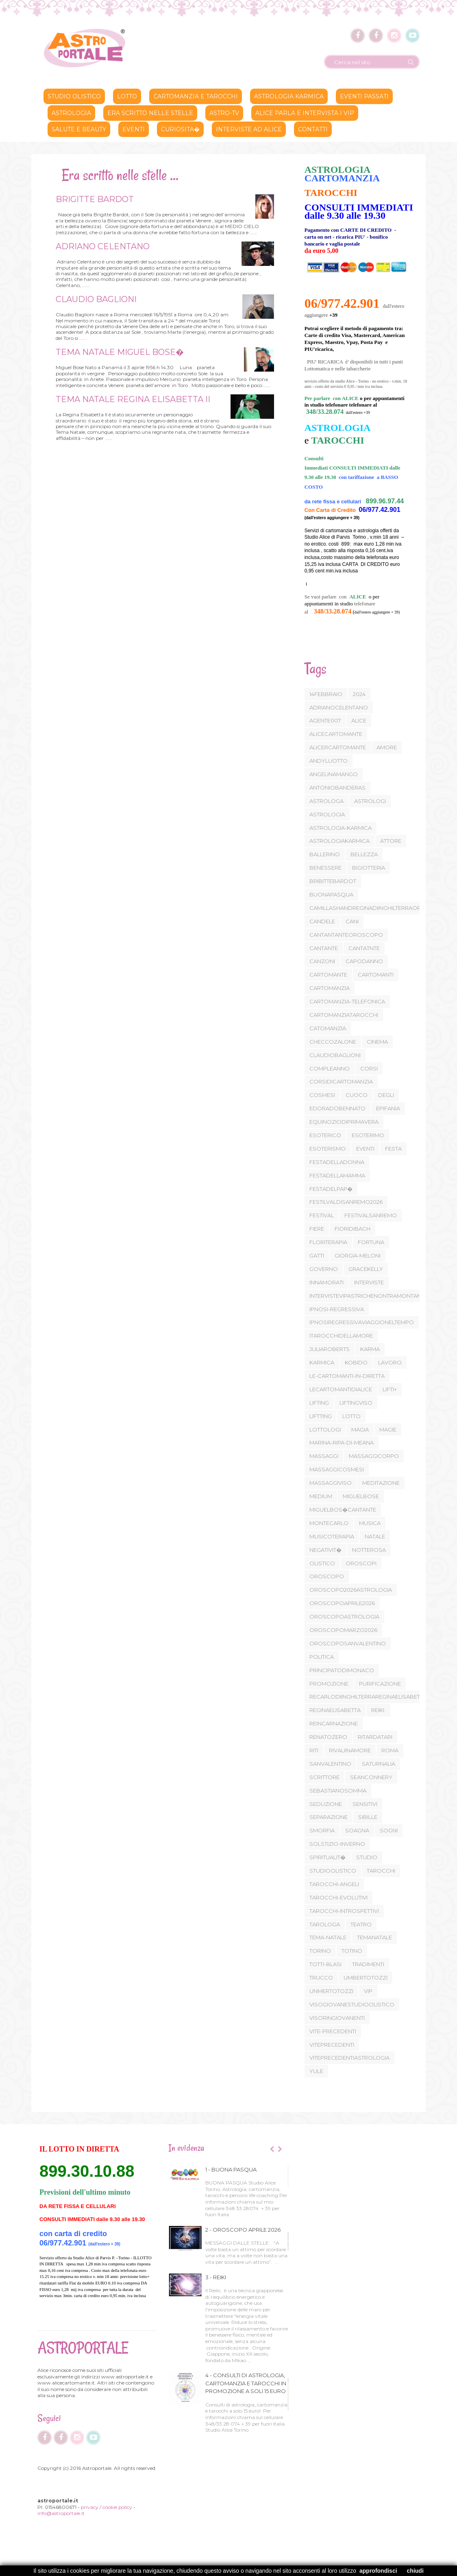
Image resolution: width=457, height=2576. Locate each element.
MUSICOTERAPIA (331, 1536)
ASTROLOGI (370, 801)
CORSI (369, 1068)
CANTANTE (323, 948)
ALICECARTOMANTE (335, 734)
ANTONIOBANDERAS (337, 787)
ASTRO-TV (224, 113)
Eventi (133, 129)
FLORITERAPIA (328, 1242)
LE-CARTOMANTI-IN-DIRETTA (347, 1376)
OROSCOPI (361, 1563)
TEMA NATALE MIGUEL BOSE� (118, 352)
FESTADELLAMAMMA (337, 1175)
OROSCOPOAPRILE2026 (342, 1603)
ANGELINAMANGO (333, 774)
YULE (316, 2071)
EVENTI (365, 1148)
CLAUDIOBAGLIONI (335, 1055)
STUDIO (366, 1857)
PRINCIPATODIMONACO (341, 1670)
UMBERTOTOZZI (365, 1977)
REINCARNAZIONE (333, 1723)
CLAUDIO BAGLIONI (94, 299)
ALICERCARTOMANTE (337, 747)
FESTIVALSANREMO (370, 1215)
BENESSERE (325, 867)
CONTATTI (313, 129)
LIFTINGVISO (355, 1402)
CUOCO (357, 1095)
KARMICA (321, 1362)
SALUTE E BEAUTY (79, 129)
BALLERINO (324, 854)
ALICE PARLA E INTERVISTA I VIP (304, 113)
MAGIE (387, 1429)
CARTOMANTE (328, 974)
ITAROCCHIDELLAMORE (341, 1335)
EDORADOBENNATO (337, 1108)
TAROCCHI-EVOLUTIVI (338, 1897)
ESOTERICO (325, 1135)
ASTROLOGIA (71, 113)
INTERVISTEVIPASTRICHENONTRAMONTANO (367, 1295)
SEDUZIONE (325, 1804)
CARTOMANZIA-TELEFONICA (347, 1001)
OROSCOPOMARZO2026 (343, 1630)
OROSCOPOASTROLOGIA (344, 1616)
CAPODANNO (364, 961)
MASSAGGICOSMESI (336, 1469)
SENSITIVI (365, 1804)
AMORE (386, 747)
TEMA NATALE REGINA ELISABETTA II (131, 399)
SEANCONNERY (371, 1777)
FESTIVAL (321, 1215)
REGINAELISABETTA (335, 1710)
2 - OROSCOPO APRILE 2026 (243, 2229)
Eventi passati (364, 96)
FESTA (393, 1148)
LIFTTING (320, 1416)
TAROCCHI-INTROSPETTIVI (344, 1911)
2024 (359, 694)
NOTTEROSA (369, 1550)
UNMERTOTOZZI (331, 1991)
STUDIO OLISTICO (74, 96)
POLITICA (321, 1657)
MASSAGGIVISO (330, 1482)
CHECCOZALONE (332, 1041)
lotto (127, 96)
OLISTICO (322, 1563)
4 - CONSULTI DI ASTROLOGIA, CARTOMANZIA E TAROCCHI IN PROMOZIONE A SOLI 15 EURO (245, 2383)
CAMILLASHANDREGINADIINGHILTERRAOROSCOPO (378, 908)
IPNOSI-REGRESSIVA (336, 1309)
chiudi (415, 2570)
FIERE (316, 1228)
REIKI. (378, 1710)
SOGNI (389, 1830)
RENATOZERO (328, 1737)
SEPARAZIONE (328, 1817)
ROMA (389, 1750)
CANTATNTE (364, 948)
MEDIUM (320, 1496)
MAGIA (360, 1429)
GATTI (316, 1255)
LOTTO (351, 1416)
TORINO (320, 1950)
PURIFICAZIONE (380, 1683)
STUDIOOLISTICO (332, 1870)
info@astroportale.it (61, 2513)
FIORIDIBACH (352, 1228)
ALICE (358, 720)
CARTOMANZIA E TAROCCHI (195, 96)
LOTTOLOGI (325, 1429)
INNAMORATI (326, 1282)
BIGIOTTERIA (368, 867)
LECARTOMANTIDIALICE (340, 1389)
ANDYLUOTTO (328, 760)
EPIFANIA (388, 1108)
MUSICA (370, 1523)
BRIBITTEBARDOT (332, 881)
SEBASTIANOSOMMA (337, 1790)
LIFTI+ (390, 1389)
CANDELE (322, 921)
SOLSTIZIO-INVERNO (337, 1844)
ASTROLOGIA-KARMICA (340, 828)
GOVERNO (323, 1269)
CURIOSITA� (180, 129)
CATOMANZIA (327, 1028)
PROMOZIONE (328, 1683)
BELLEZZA (364, 854)
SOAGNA (357, 1830)
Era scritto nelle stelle (150, 113)
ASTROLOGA (326, 801)
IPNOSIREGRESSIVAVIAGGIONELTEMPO (361, 1322)
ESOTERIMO (368, 1135)
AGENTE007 (325, 720)
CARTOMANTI (376, 974)
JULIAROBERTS (329, 1349)
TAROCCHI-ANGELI (334, 1884)
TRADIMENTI (368, 1964)
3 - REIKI (215, 2277)
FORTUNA (371, 1242)
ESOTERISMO (327, 1148)
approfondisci (378, 2570)
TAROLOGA (324, 1924)
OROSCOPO (326, 1576)
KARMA (370, 1349)
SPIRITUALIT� (327, 1857)
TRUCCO (321, 1977)
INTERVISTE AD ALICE (249, 129)
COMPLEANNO (329, 1068)
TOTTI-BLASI (325, 1964)
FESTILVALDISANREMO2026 (346, 1202)
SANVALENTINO (330, 1763)
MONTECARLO (328, 1523)
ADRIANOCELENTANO (338, 707)
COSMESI (322, 1095)
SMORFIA (322, 1830)
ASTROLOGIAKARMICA (339, 841)
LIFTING (319, 1402)
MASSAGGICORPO (374, 1456)
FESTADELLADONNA (336, 1162)
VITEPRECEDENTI (331, 2044)
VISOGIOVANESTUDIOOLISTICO (351, 2004)
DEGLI (386, 1095)
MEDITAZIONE (381, 1482)
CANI (352, 921)
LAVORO (390, 1362)
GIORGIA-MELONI (358, 1255)
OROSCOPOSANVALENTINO (347, 1643)
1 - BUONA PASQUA (231, 2169)
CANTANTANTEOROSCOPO (346, 934)
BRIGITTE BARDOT (93, 199)
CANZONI (322, 961)
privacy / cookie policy (106, 2507)
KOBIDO (356, 1362)
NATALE (375, 1536)
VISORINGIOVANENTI (337, 2018)
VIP (368, 1991)
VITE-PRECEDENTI (332, 2031)
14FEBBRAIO (325, 694)
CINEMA (377, 1041)
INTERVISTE (369, 1282)
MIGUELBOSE (361, 1496)
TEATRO (361, 1924)
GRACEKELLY (365, 1269)
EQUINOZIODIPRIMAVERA (344, 1121)
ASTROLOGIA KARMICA (289, 96)
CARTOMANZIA (329, 988)
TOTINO (352, 1950)
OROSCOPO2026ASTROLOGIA (350, 1589)
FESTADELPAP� (331, 1189)
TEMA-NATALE (327, 1937)
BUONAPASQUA (331, 894)
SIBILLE (367, 1817)
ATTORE (390, 841)
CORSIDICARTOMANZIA (341, 1081)
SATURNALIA (378, 1763)
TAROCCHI (381, 1870)
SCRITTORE (324, 1777)
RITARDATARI (375, 1737)
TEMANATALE (374, 1937)
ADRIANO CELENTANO (101, 246)
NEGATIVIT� (325, 1550)
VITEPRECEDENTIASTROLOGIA (349, 2057)
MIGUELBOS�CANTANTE (342, 1509)
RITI (313, 1750)
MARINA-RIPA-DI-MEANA (341, 1442)
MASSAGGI (323, 1456)
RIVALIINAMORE (350, 1750)
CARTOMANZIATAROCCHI (343, 1015)
